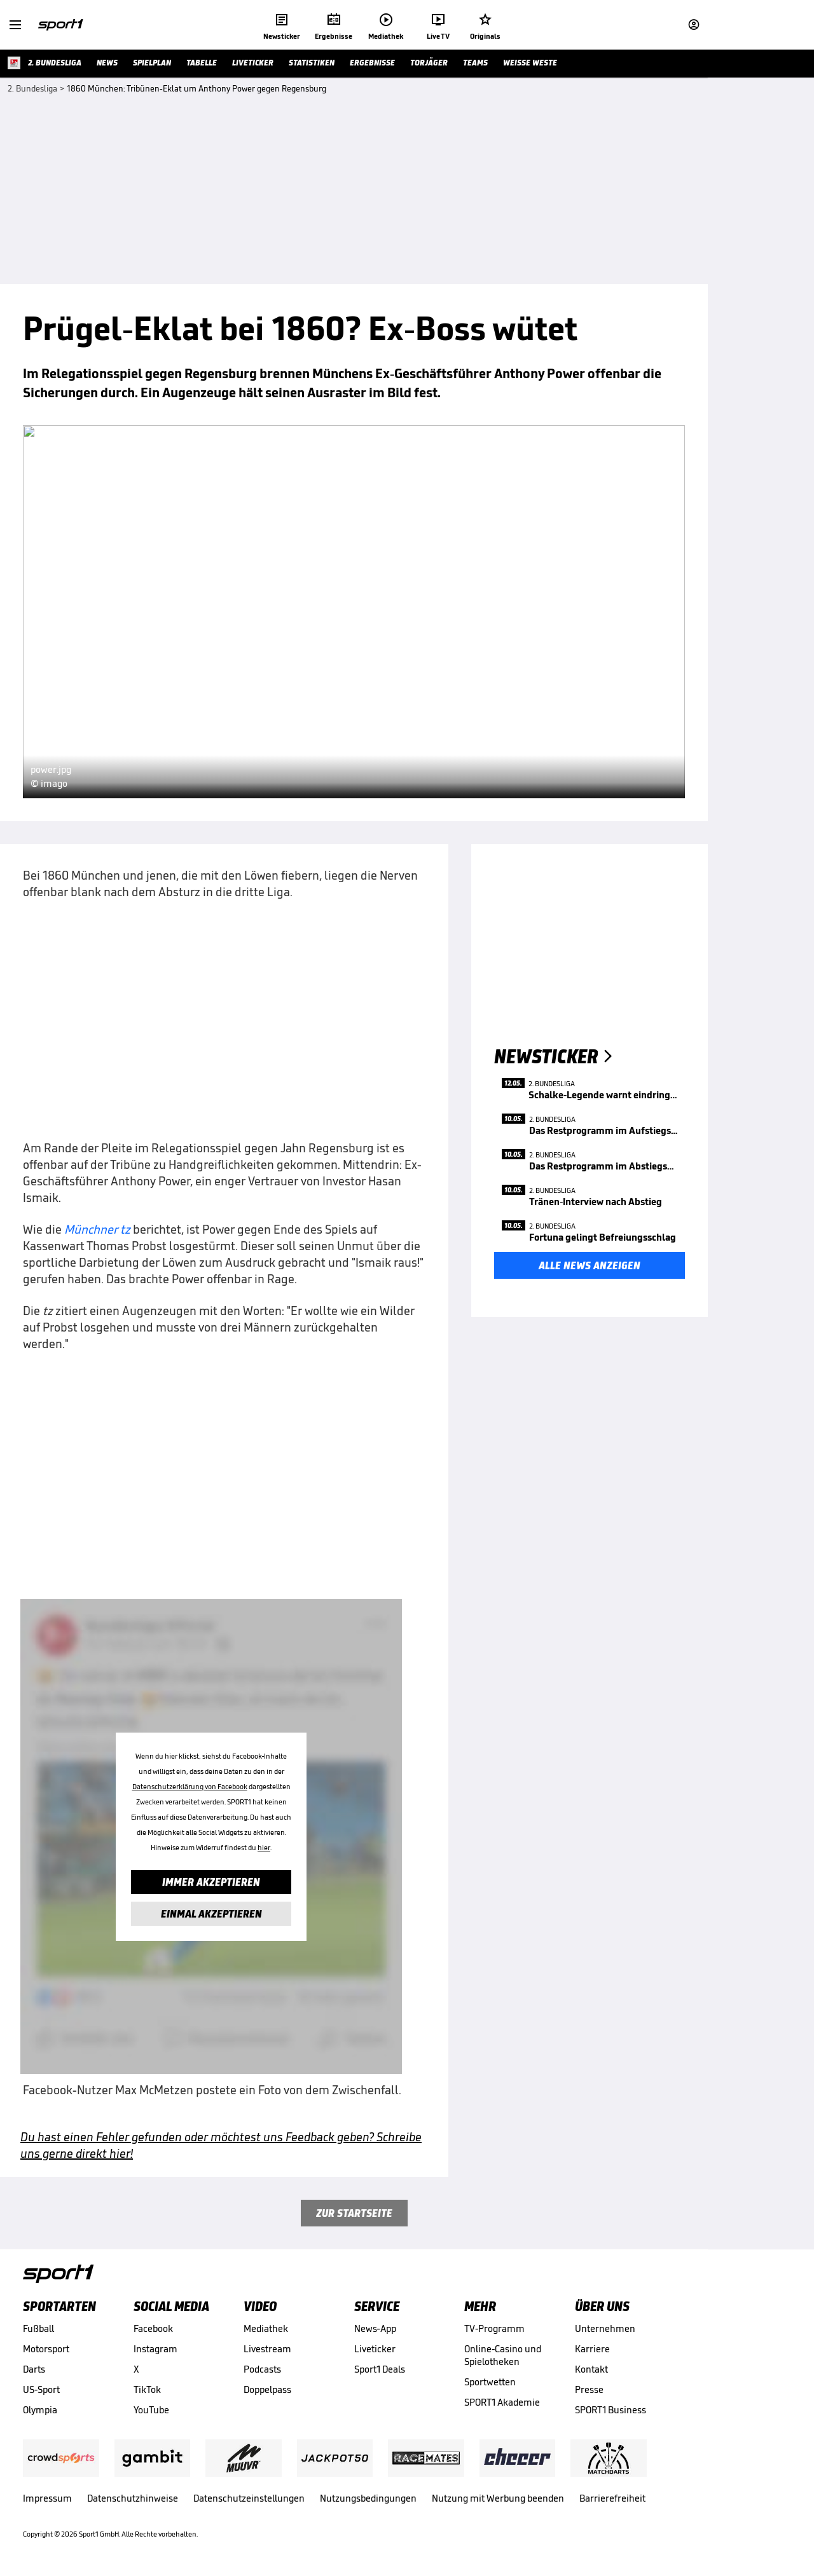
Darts (34, 2369)
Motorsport (46, 2349)
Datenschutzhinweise (132, 2498)
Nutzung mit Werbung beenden (498, 2498)
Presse (589, 2389)
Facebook (153, 2328)
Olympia (40, 2410)
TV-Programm (494, 2328)
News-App (375, 2328)
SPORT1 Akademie (502, 2402)
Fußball (38, 2328)
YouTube (151, 2410)
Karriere (592, 2349)
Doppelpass (267, 2389)
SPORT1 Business (610, 2410)
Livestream (267, 2349)
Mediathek (266, 2328)
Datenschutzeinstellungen (249, 2498)
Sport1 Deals (379, 2369)
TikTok (147, 2389)
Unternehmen (605, 2328)
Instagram (155, 2349)
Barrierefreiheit (612, 2498)
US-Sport (41, 2389)
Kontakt (591, 2369)
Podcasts (262, 2369)
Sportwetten (490, 2382)
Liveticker (375, 2349)
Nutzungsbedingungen (368, 2498)
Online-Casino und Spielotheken (502, 2355)
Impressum (47, 2498)
